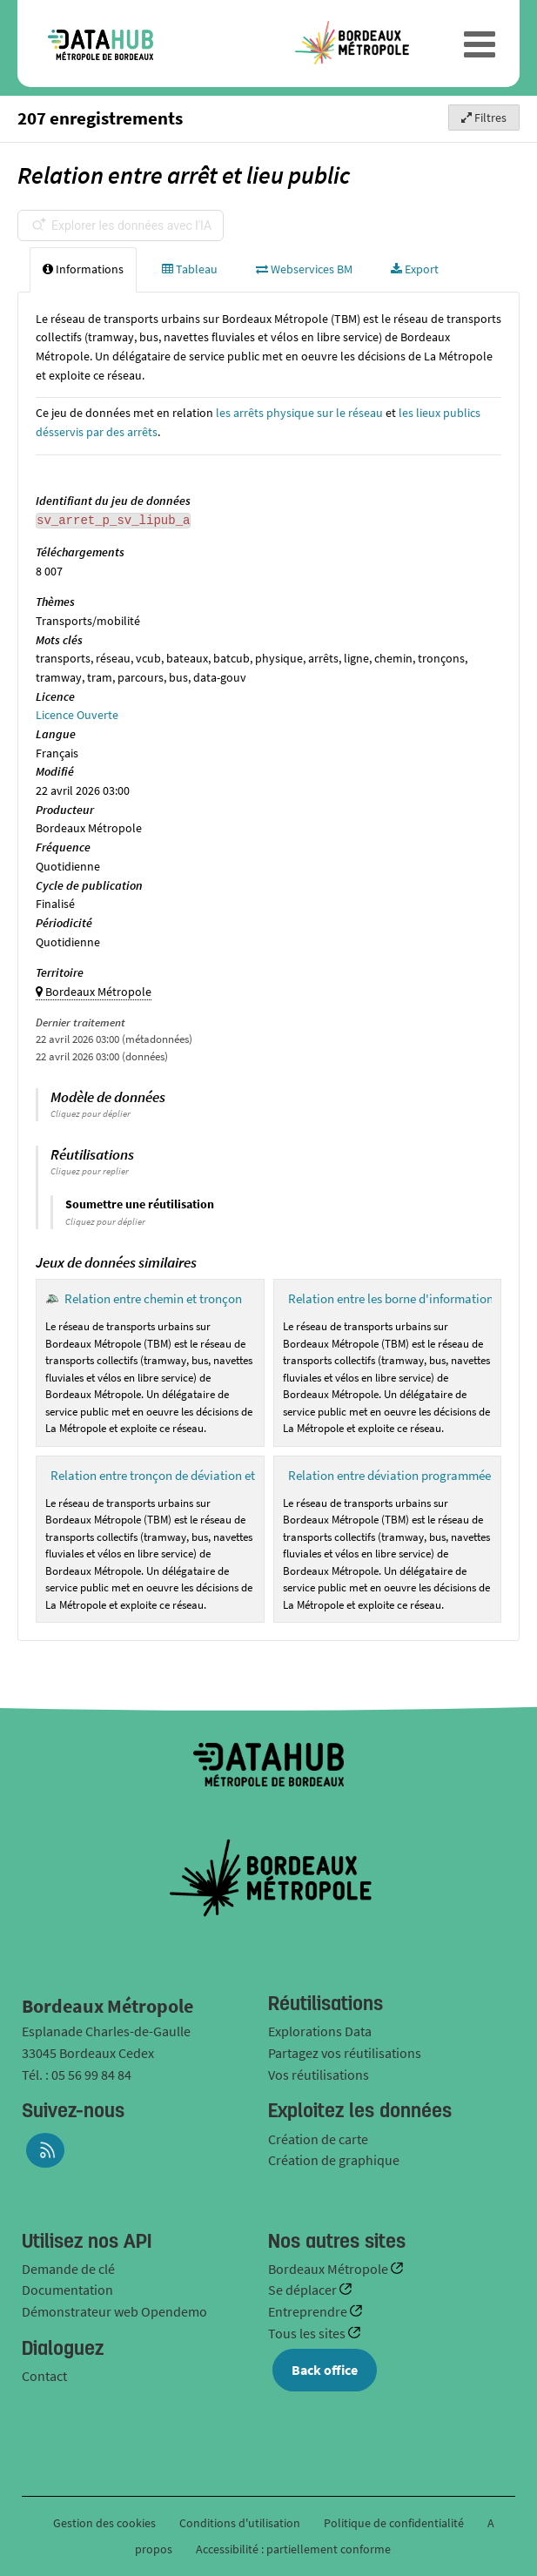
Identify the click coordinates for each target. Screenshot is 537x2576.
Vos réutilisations (318, 2074)
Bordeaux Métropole (329, 2268)
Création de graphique (333, 2160)
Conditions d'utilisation (241, 2523)
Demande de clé (68, 2268)
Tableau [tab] (190, 269)
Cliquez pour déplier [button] (90, 1113)
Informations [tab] (83, 269)
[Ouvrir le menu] (479, 43)
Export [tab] (415, 269)
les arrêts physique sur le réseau (299, 412)
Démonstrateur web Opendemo (114, 2311)
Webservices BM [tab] (304, 269)
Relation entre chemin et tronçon (153, 1298)
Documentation (67, 2289)
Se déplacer (303, 2289)
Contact (44, 2375)
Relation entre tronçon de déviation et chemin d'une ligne (205, 1475)
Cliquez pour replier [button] (89, 1171)
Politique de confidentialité (395, 2523)
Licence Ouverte (77, 715)
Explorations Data (320, 2031)
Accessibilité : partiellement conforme (293, 2549)
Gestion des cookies (104, 2523)
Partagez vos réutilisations (344, 2052)
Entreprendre (309, 2311)
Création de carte (318, 2139)
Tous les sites (308, 2333)
